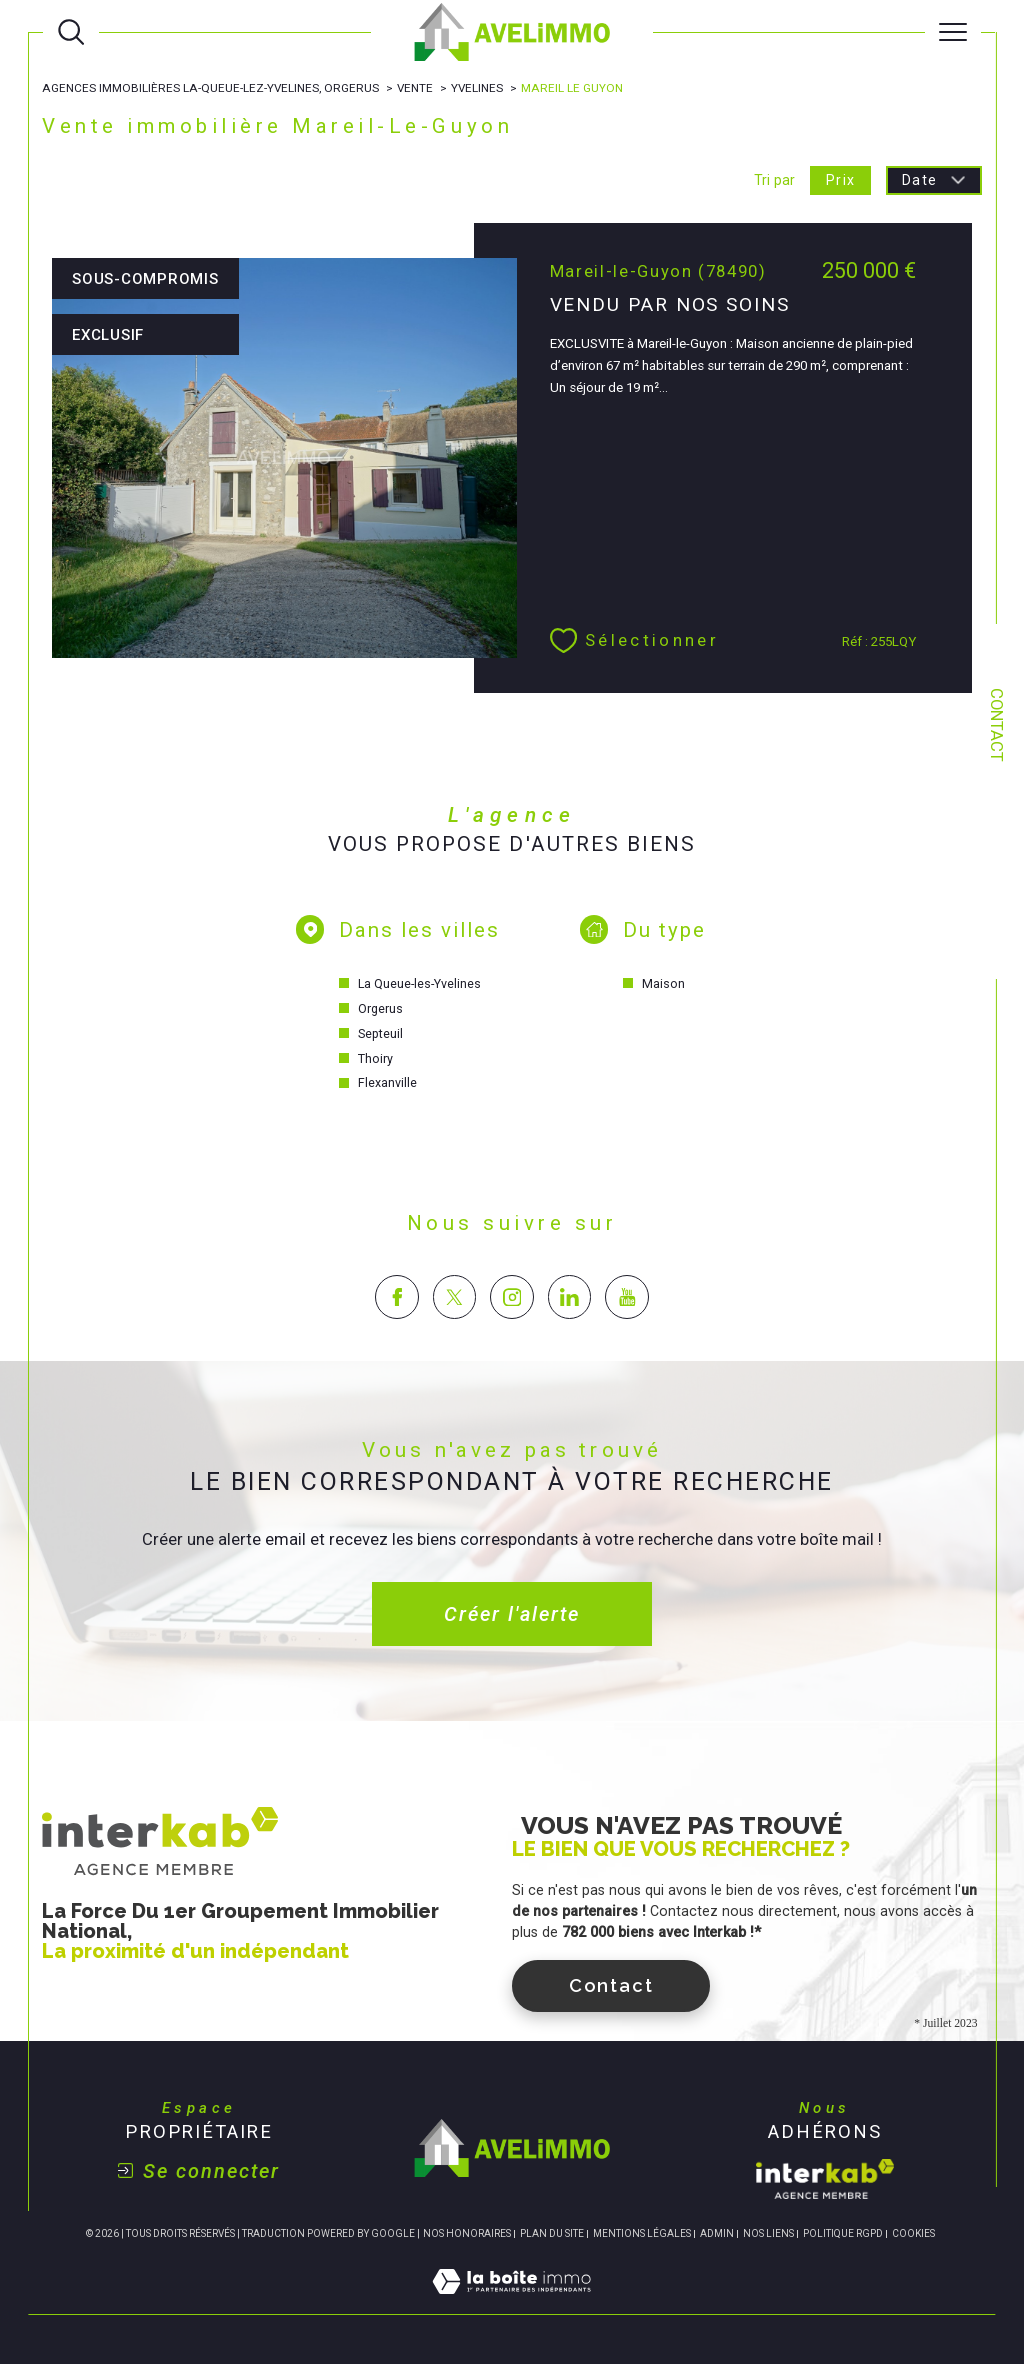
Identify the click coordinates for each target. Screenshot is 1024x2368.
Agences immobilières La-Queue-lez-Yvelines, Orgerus (212, 88)
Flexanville (387, 1086)
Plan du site (552, 2236)
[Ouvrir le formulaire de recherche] (71, 32)
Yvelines (480, 88)
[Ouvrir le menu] (953, 32)
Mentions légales (642, 2236)
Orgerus (380, 1011)
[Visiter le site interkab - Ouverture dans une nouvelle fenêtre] (825, 2182)
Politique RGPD (843, 2236)
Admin (717, 2236)
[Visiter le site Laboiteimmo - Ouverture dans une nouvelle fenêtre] (511, 2307)
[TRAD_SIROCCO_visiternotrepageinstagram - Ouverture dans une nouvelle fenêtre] (511, 1299)
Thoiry (375, 1061)
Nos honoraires (467, 2236)
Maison (664, 986)
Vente (417, 88)
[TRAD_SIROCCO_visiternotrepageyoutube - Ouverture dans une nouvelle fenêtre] (626, 1299)
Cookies (913, 2236)
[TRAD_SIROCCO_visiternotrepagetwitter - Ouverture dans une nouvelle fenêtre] (454, 1299)
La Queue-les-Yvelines (420, 986)
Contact (996, 725)
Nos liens (768, 2236)
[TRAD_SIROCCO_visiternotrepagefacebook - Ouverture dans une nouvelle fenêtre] (396, 1299)
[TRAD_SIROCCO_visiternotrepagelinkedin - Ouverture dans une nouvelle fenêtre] (569, 1299)
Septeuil (380, 1036)
